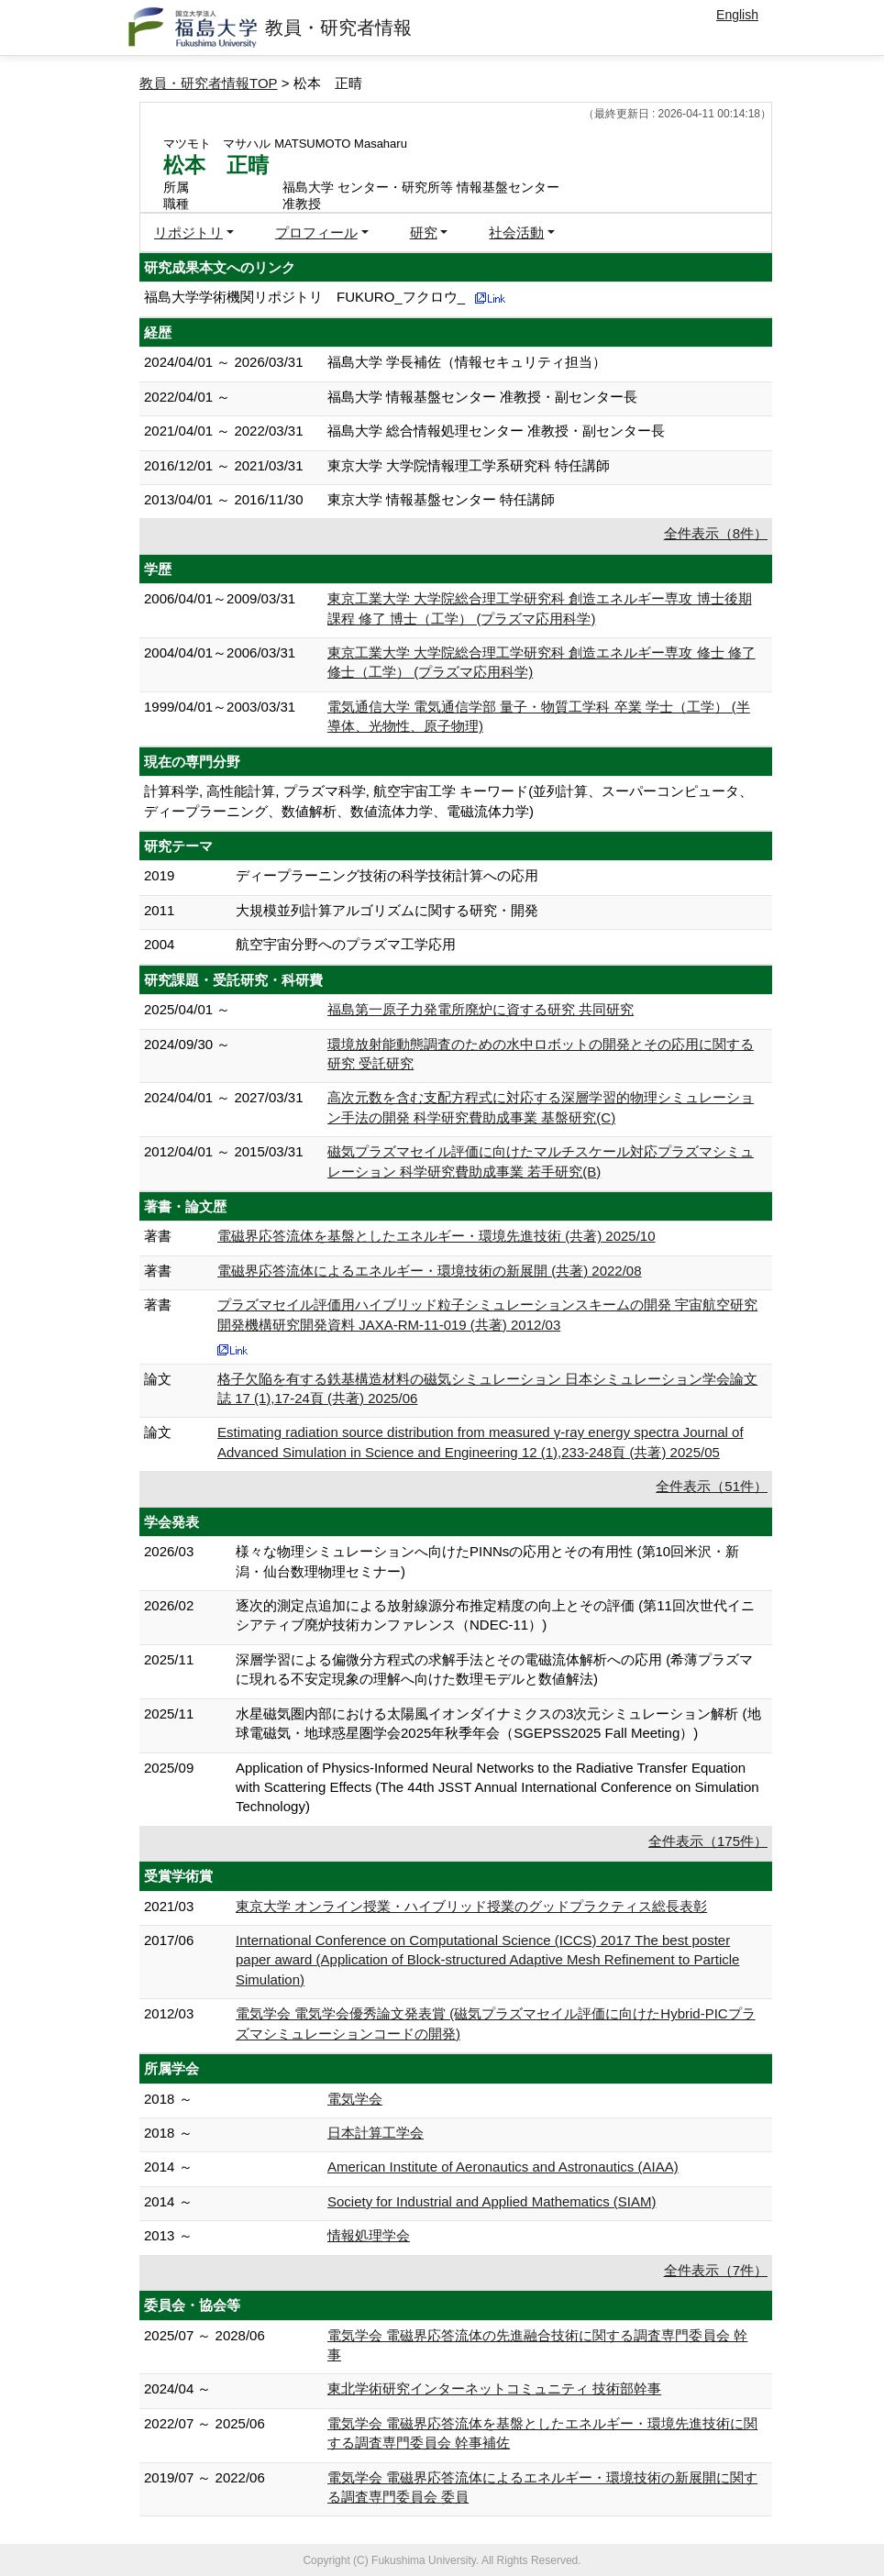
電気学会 (354, 2098)
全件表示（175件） (708, 1841)
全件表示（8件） (716, 533)
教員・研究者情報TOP (208, 83)
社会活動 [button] (516, 232)
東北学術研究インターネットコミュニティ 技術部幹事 (494, 2388)
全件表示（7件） (716, 2270)
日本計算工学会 (375, 2132)
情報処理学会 (368, 2235)
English (737, 14)
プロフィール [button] (316, 232)
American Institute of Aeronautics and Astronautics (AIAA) (503, 2166)
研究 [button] (423, 232)
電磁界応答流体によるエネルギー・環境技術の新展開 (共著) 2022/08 (429, 1270)
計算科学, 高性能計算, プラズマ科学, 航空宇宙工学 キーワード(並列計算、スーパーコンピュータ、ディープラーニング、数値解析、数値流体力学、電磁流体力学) (448, 800)
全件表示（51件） (712, 1486)
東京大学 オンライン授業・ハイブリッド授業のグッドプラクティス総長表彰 (471, 1906)
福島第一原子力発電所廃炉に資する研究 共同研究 (480, 1009)
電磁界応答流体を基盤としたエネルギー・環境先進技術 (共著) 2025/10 (436, 1236)
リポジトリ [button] (188, 232)
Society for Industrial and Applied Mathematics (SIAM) (492, 2201)
